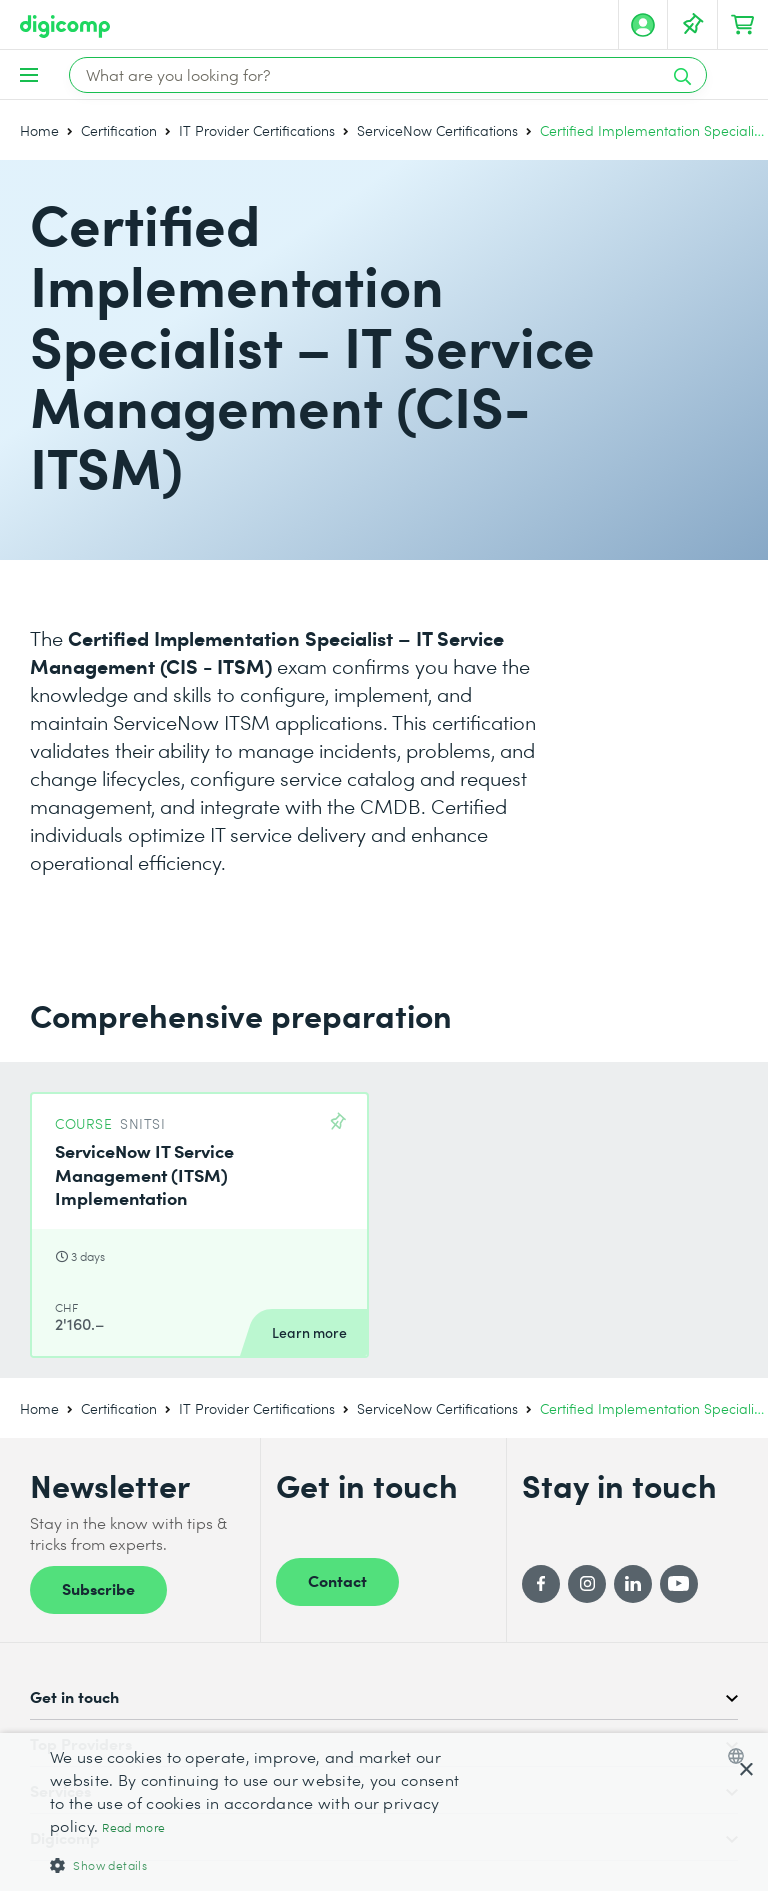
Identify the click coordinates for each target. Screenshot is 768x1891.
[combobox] (740, 1756)
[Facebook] (541, 1584)
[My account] (643, 25)
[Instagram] (587, 1584)
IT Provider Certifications (257, 130)
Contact (337, 1580)
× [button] (745, 1770)
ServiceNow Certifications (437, 130)
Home (39, 130)
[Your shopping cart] (743, 25)
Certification (119, 130)
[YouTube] (679, 1584)
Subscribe (98, 1588)
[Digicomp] (65, 26)
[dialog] (384, 1812)
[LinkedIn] (633, 1584)
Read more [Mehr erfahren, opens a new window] (133, 1827)
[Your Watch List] (693, 25)
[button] (264, 1864)
